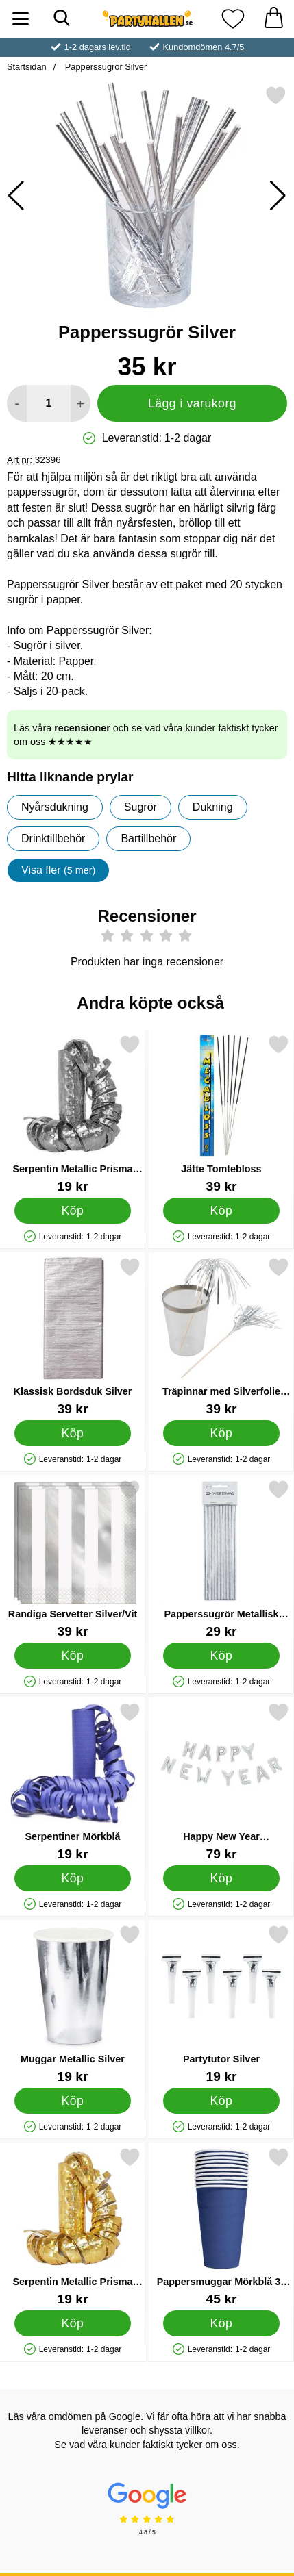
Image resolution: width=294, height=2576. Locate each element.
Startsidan (27, 67)
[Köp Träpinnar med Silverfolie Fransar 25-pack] (221, 1433)
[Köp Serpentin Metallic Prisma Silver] (72, 1211)
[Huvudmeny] (20, 19)
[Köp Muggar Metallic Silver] (72, 2101)
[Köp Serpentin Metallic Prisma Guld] (72, 2323)
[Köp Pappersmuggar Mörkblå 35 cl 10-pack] (221, 2323)
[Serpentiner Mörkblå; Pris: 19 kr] (72, 1781)
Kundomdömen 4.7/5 (204, 47)
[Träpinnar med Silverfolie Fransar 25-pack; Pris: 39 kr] (221, 1336)
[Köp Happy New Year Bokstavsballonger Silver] (221, 1878)
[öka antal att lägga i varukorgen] (80, 403)
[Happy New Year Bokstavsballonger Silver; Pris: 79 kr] (221, 1781)
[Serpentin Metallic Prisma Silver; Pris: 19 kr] (72, 1114)
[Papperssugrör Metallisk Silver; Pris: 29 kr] (221, 1559)
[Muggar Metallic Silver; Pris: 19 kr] (72, 2004)
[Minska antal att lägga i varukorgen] (17, 403)
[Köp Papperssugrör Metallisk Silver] (221, 1656)
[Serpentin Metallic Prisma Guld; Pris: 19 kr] (72, 2226)
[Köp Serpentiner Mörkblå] (72, 1878)
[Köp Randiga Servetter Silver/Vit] (72, 1656)
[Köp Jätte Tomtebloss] (221, 1211)
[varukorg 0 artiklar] (273, 18)
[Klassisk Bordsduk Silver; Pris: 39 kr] (72, 1336)
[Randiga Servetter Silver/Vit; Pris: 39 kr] (72, 1559)
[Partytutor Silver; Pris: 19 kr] (221, 2004)
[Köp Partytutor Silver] (221, 2101)
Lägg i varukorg (192, 403)
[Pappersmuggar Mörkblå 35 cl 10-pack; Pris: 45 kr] (221, 2226)
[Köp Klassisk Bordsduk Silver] (72, 1433)
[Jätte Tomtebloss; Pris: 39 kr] (221, 1114)
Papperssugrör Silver (104, 67)
